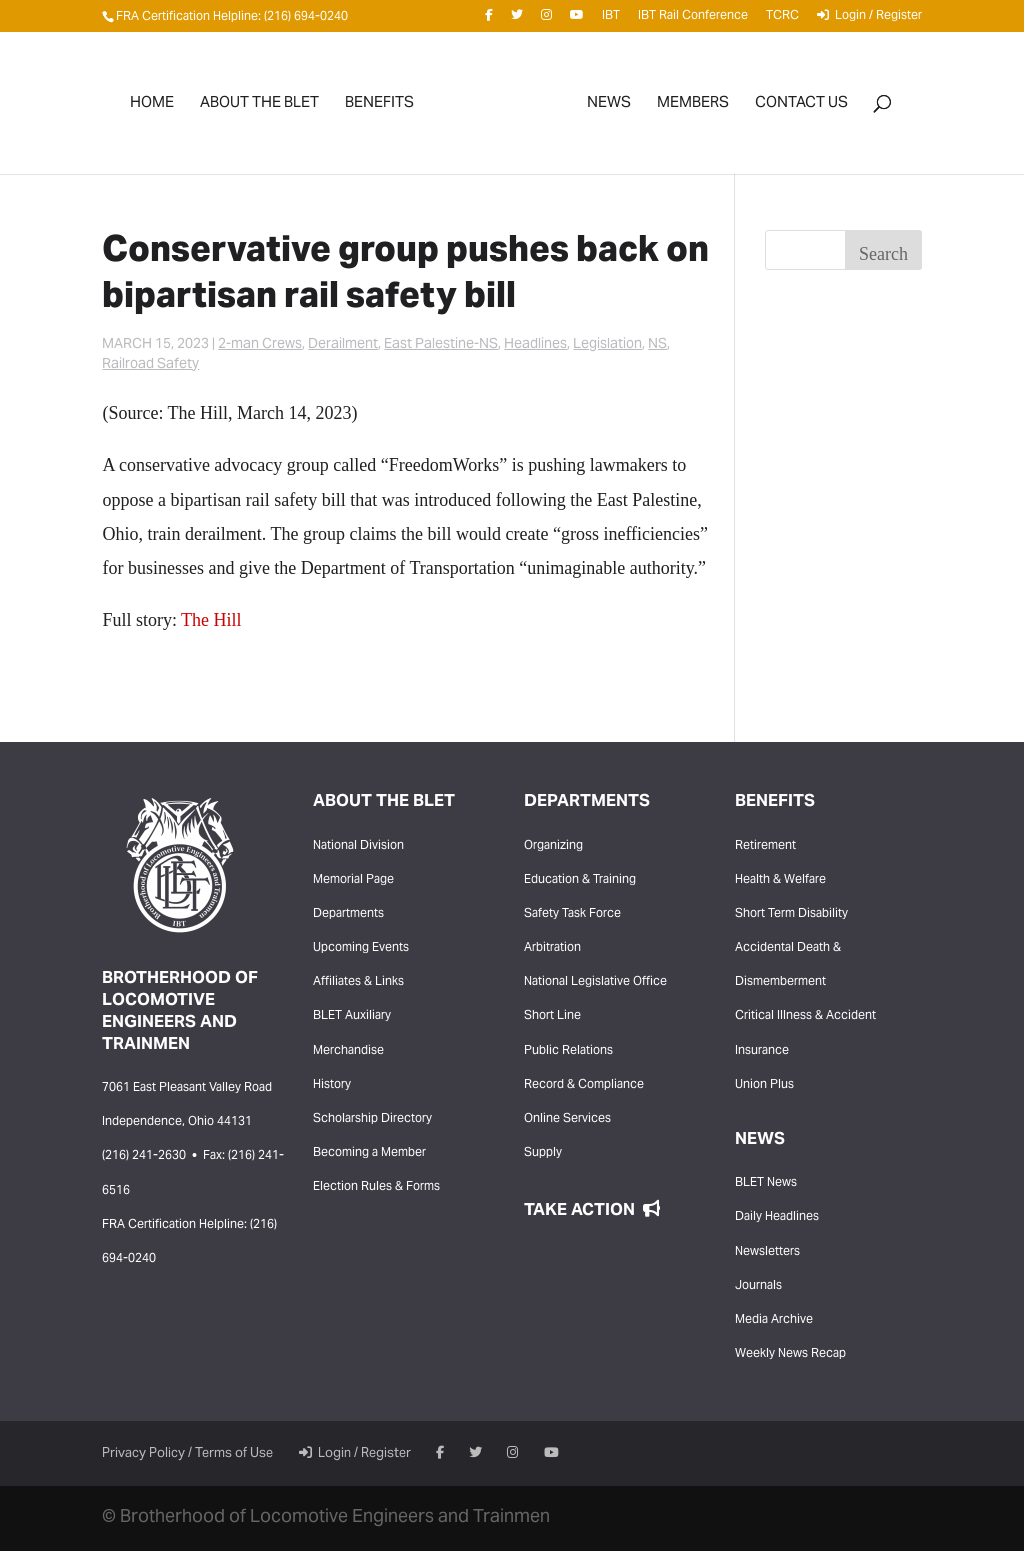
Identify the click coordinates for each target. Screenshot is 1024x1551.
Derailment (343, 345)
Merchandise (348, 1051)
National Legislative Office (595, 982)
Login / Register (869, 19)
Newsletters (767, 1252)
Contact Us (801, 107)
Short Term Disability (791, 914)
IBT (611, 19)
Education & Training (580, 880)
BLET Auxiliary (352, 1016)
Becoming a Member (369, 1153)
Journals (758, 1286)
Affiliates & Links (358, 982)
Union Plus (764, 1085)
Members (693, 107)
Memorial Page (353, 880)
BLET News (766, 1183)
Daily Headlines (777, 1217)
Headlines (535, 345)
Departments (348, 914)
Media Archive (774, 1320)
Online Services (567, 1119)
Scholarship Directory (372, 1119)
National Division (358, 846)
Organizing (553, 846)
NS (657, 345)
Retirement (765, 846)
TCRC (782, 19)
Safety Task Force (572, 914)
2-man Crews (260, 345)
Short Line (552, 1016)
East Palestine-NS (441, 345)
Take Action (592, 1211)
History (332, 1085)
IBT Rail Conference (693, 19)
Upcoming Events (361, 948)
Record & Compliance (584, 1085)
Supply (543, 1153)
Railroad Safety (150, 365)
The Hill (211, 620)
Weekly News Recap (790, 1354)
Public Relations (568, 1051)
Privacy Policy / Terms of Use (187, 1454)
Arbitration (552, 948)
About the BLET (259, 107)
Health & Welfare (780, 880)
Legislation (607, 345)
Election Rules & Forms (376, 1187)
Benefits (379, 107)
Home (152, 107)
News (609, 107)
